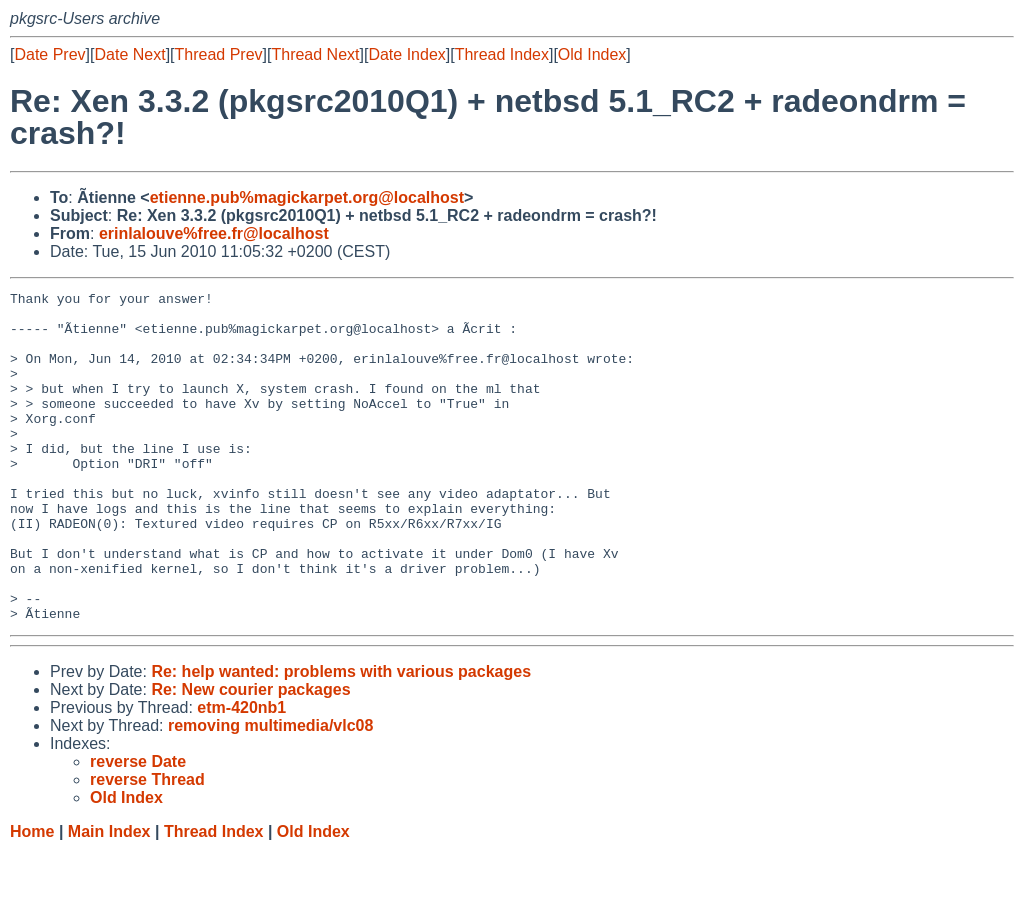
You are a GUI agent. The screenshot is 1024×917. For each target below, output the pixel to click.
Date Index (406, 54)
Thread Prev (219, 54)
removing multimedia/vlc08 (270, 791)
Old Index (592, 54)
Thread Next (315, 54)
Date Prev (49, 54)
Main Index (109, 897)
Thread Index (502, 54)
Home (32, 897)
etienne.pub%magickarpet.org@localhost (307, 197)
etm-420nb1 (241, 773)
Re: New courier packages (250, 755)
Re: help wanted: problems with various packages (341, 737)
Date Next (129, 54)
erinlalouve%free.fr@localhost (214, 233)
